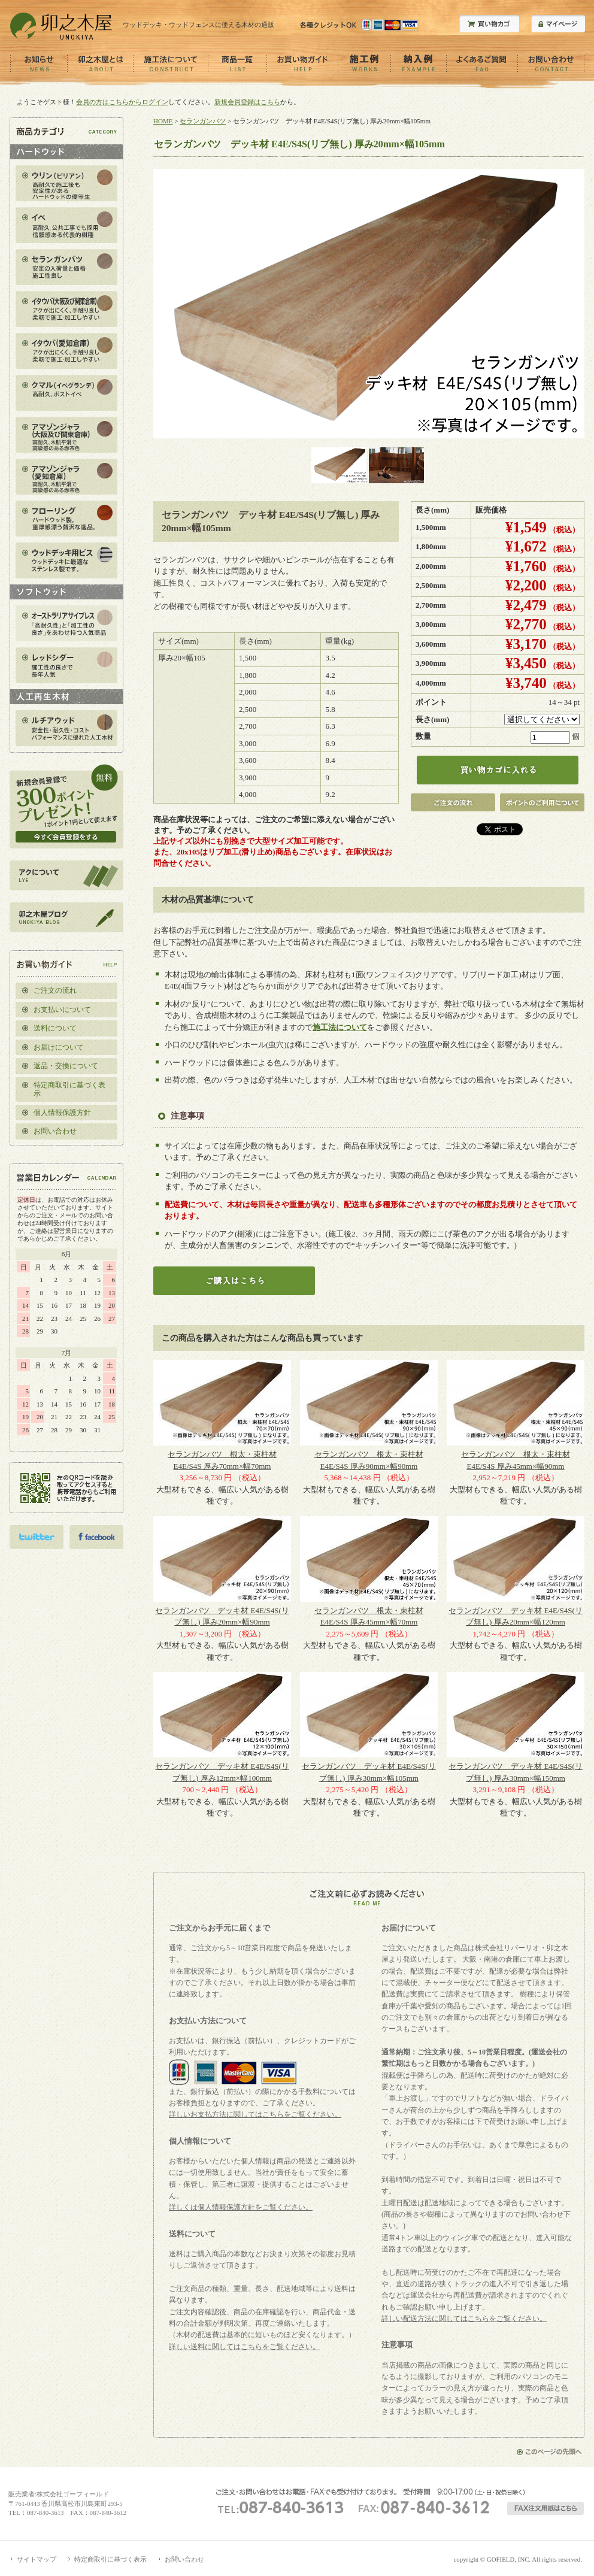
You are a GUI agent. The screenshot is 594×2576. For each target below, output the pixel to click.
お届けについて (59, 1047)
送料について (55, 1028)
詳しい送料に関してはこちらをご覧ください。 (244, 2346)
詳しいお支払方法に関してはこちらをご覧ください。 (255, 2114)
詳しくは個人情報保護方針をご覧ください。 (241, 2207)
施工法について (340, 1027)
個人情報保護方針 (62, 1112)
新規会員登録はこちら (247, 101)
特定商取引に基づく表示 (69, 1089)
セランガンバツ (203, 121)
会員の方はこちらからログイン (122, 101)
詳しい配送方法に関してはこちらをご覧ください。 (464, 2318)
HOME (163, 121)
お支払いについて (62, 1009)
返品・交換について (66, 1066)
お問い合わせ (55, 1131)
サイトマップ (36, 2559)
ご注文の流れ (55, 990)
